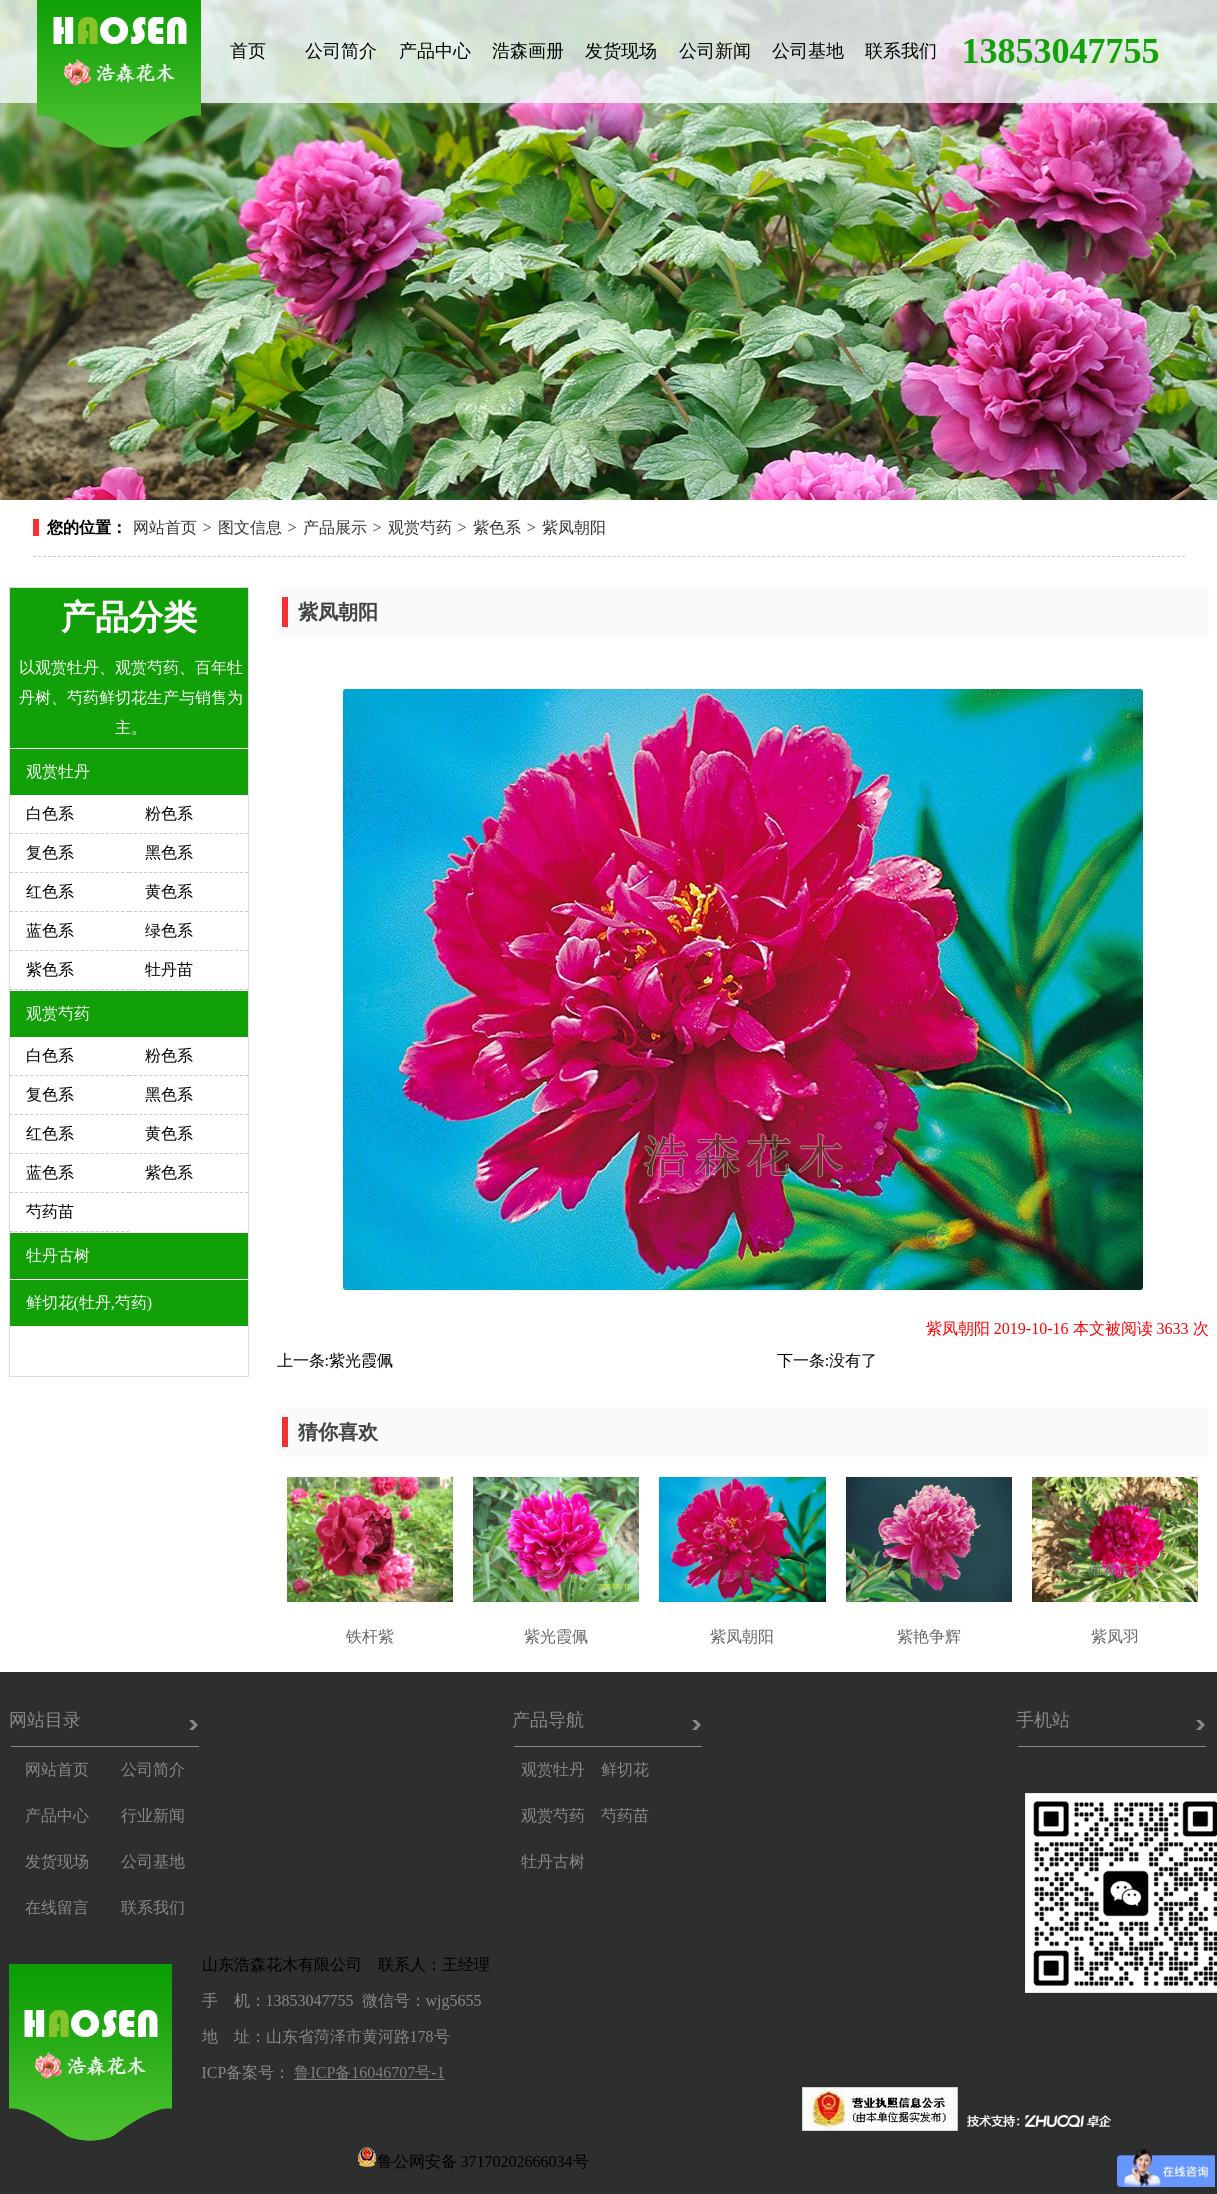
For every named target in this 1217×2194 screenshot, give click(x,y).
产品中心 (435, 51)
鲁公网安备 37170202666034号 (473, 2157)
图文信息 (250, 527)
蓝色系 (50, 930)
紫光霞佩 (361, 1360)
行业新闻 (153, 1815)
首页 (248, 51)
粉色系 (169, 813)
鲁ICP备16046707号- (365, 2072)
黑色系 (169, 852)
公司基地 (808, 51)
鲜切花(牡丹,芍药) (89, 1302)
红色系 (50, 891)
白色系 (50, 813)
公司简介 (341, 51)
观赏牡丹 (58, 771)
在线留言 (57, 1907)
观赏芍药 (420, 527)
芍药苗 (50, 1211)
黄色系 (169, 891)
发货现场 (621, 51)
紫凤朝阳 (574, 527)
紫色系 (497, 527)
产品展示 (335, 527)
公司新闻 (715, 51)
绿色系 (169, 930)
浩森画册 (528, 51)
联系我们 (901, 51)
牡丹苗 (169, 969)
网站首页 (165, 527)
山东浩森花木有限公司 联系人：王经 (338, 1964)
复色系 (50, 852)
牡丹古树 (58, 1255)
